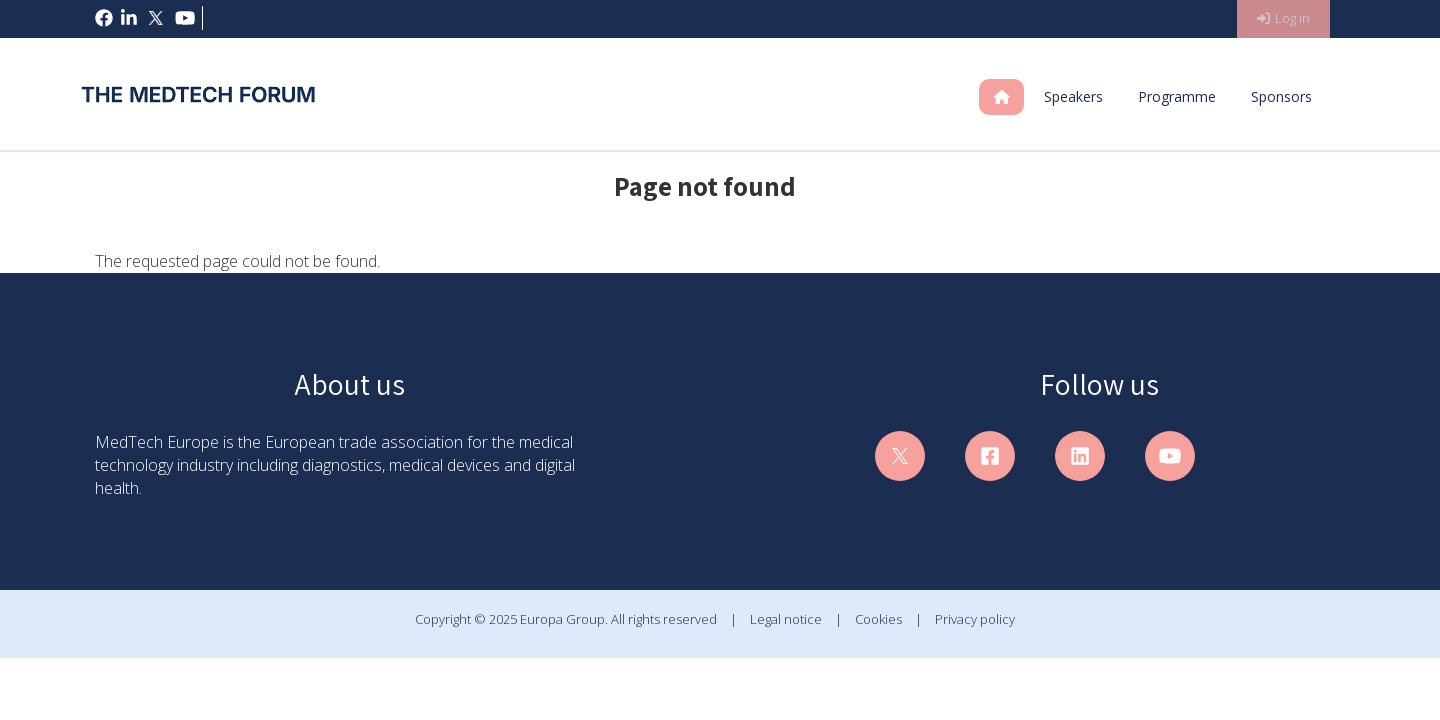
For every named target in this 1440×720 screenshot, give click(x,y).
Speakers (1073, 96)
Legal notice (786, 619)
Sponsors (1281, 96)
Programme (1177, 96)
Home (1017, 96)
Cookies (878, 619)
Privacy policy (975, 619)
